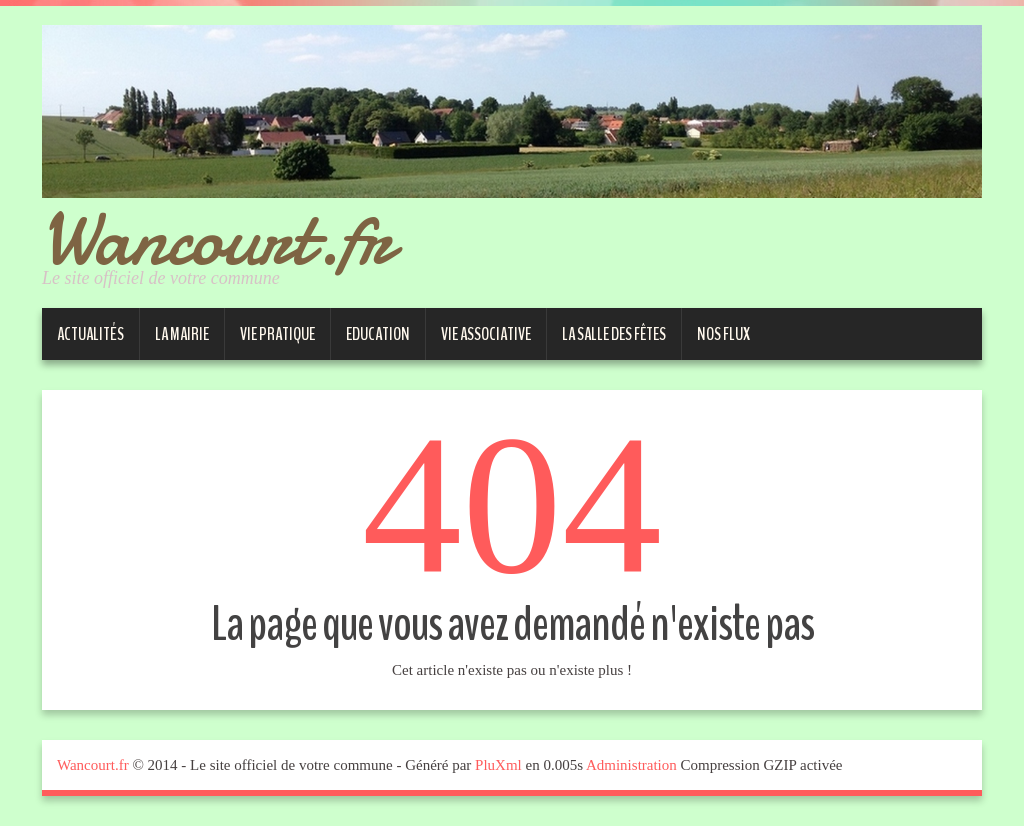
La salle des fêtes (614, 334)
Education (378, 334)
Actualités (90, 334)
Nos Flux (723, 334)
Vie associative (486, 334)
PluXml (498, 765)
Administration (631, 765)
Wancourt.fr (217, 238)
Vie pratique (277, 334)
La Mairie (182, 334)
